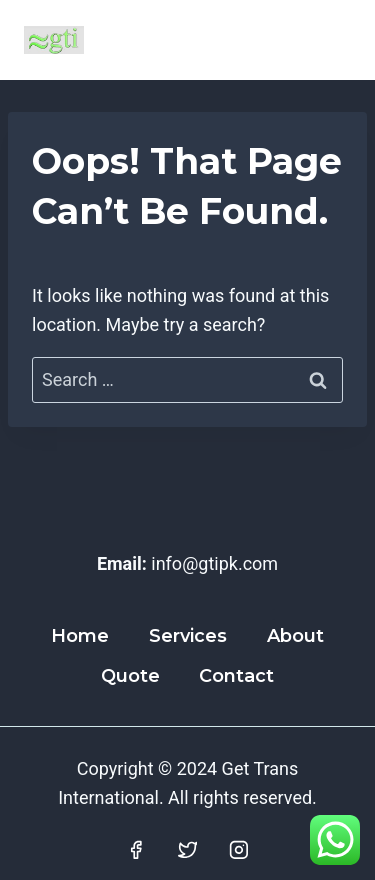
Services (188, 636)
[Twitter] (188, 851)
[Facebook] (136, 851)
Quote (130, 676)
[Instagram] (239, 851)
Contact (236, 676)
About (295, 636)
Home (80, 636)
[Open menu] (327, 39)
